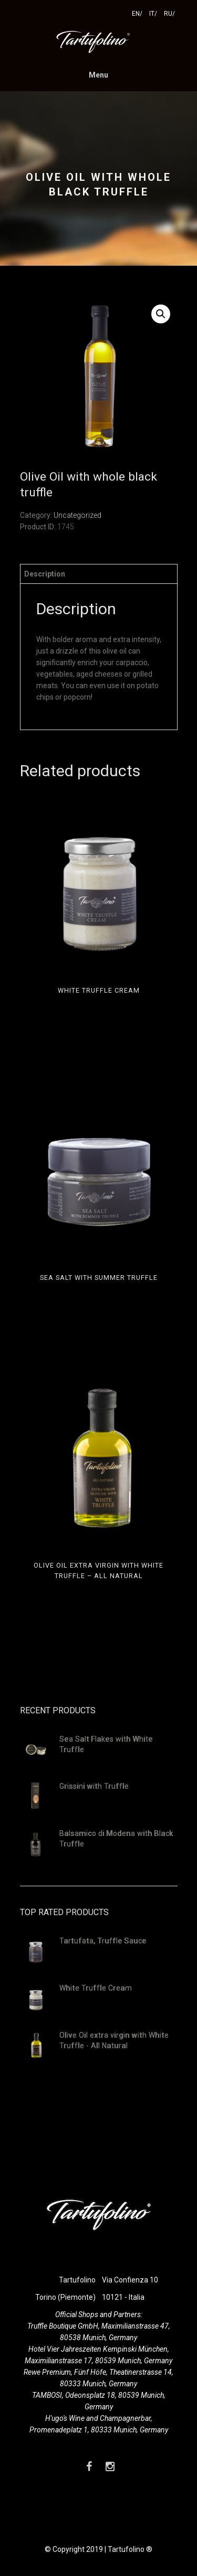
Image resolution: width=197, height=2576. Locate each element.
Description (44, 574)
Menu (98, 75)
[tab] (99, 574)
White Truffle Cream (99, 990)
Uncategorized (77, 515)
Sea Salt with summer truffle (99, 1277)
